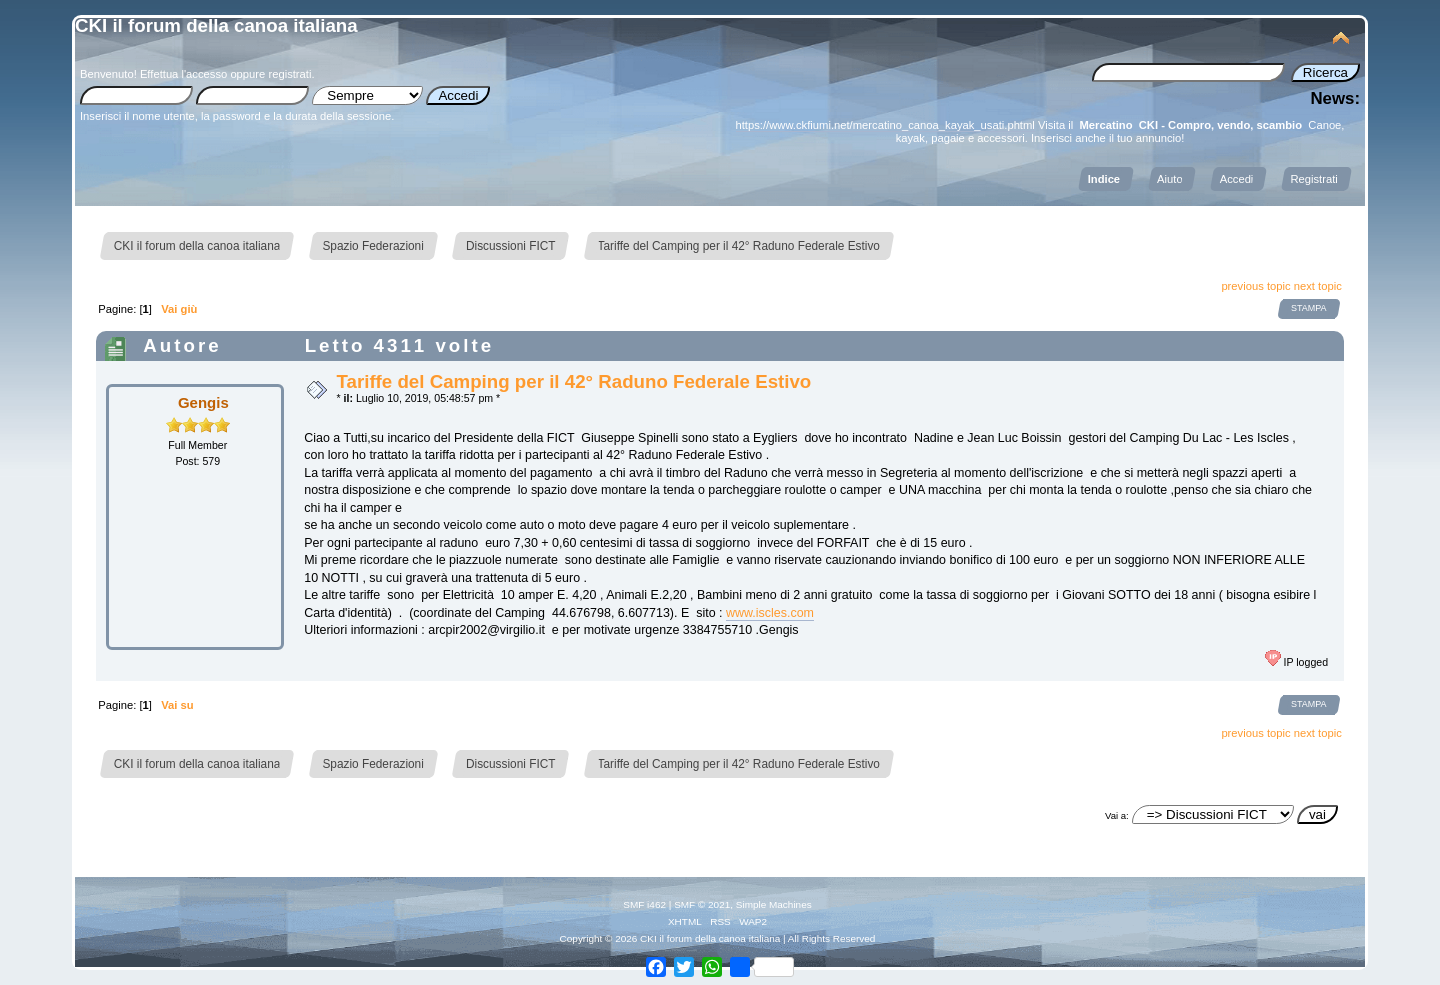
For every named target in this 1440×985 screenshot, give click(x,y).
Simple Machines (774, 904)
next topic (1318, 286)
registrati (289, 74)
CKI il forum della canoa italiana (216, 25)
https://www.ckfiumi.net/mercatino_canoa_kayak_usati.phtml (885, 125)
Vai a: (1117, 815)
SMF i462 (644, 904)
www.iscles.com (770, 613)
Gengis (203, 402)
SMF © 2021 (702, 904)
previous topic (1255, 286)
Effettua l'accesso (183, 74)
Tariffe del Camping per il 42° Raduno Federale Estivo (573, 381)
